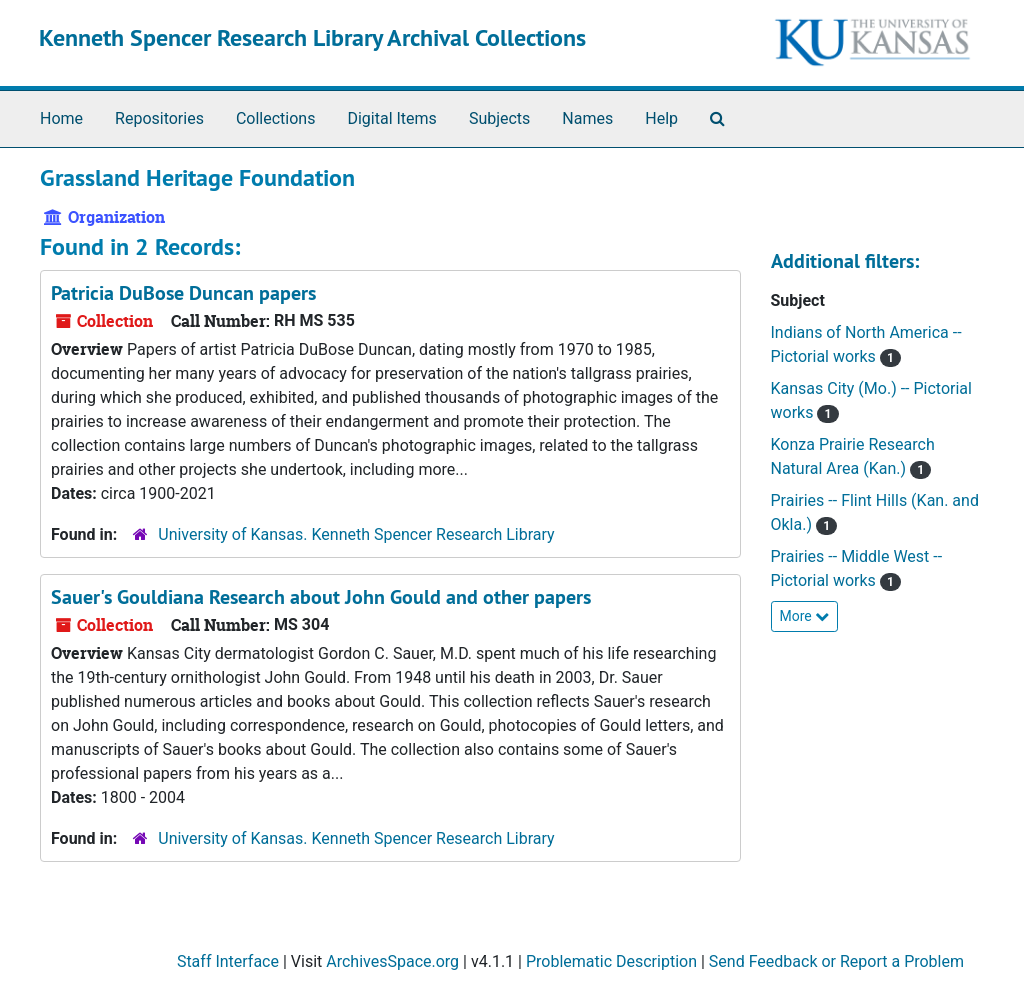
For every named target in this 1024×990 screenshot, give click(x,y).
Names (587, 118)
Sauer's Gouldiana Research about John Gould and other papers (321, 597)
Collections (276, 118)
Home (61, 118)
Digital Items (391, 118)
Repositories (159, 118)
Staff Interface (228, 961)
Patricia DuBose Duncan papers (183, 293)
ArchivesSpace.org (392, 961)
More (805, 616)
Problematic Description (611, 961)
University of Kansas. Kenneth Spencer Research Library (356, 534)
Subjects (499, 118)
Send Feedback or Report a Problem (836, 961)
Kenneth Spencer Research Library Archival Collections (312, 37)
